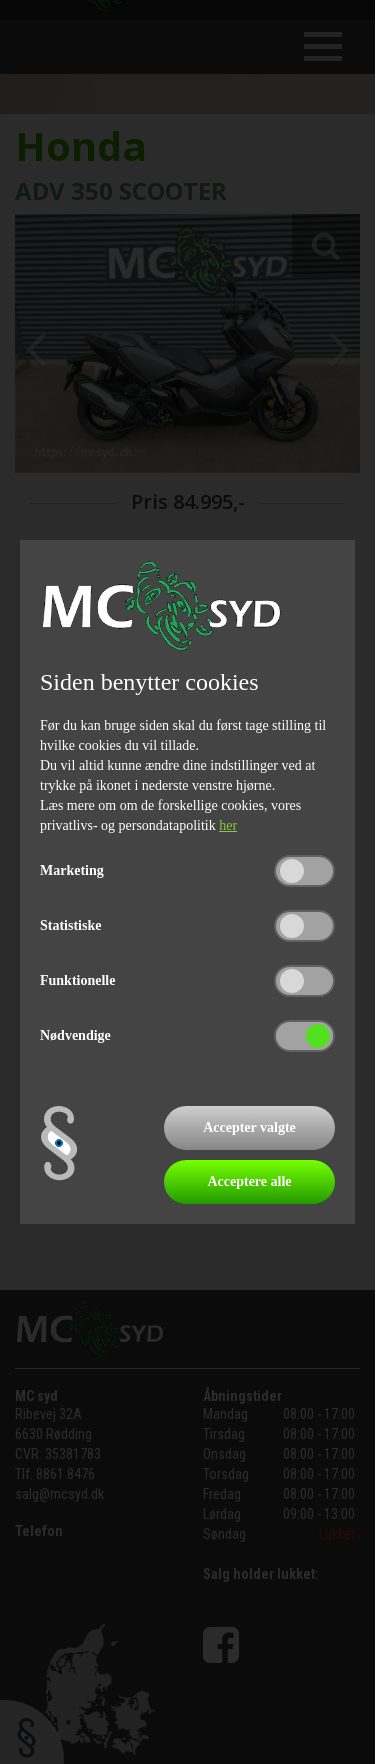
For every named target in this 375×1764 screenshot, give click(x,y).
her (228, 825)
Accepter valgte (249, 1127)
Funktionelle (77, 980)
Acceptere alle (249, 1181)
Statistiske (70, 925)
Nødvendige (75, 1035)
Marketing (72, 870)
